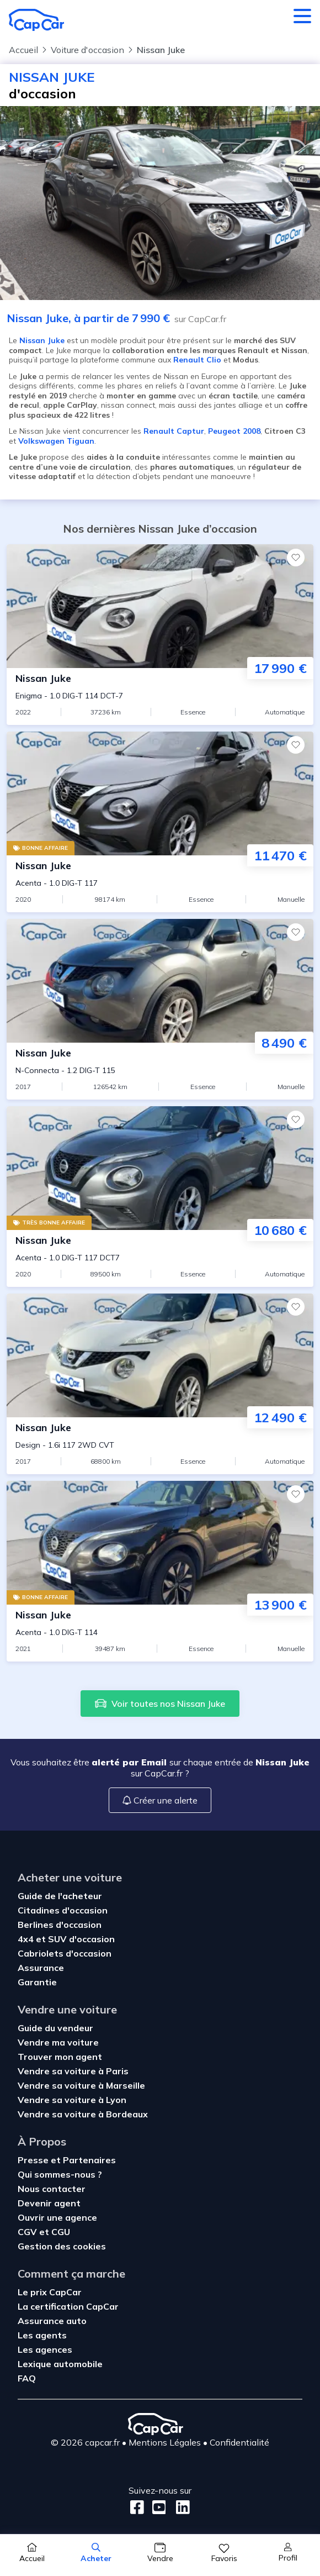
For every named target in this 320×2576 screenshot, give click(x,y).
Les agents (42, 2335)
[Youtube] (157, 2507)
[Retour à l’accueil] (36, 20)
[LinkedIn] (179, 2507)
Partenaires (89, 2159)
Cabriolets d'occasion (64, 1953)
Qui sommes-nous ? (60, 2174)
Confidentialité (239, 2442)
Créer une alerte (160, 1800)
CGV (28, 2231)
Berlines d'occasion (60, 1924)
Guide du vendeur (55, 2027)
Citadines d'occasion (63, 1910)
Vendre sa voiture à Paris (73, 2070)
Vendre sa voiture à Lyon (72, 2099)
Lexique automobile (60, 2363)
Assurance (41, 1967)
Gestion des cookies (62, 2246)
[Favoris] (296, 557)
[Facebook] (137, 2507)
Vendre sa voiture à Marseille (81, 2085)
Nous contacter (52, 2188)
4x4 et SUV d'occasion (66, 1938)
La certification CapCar (68, 2306)
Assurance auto (52, 2320)
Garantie (37, 1982)
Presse (34, 2159)
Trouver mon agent (60, 2056)
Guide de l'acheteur (60, 1895)
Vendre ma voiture (58, 2042)
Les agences (45, 2349)
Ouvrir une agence (57, 2217)
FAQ (27, 2378)
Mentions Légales (165, 2442)
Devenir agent (49, 2203)
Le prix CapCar (50, 2292)
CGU (60, 2231)
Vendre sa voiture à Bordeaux (83, 2114)
